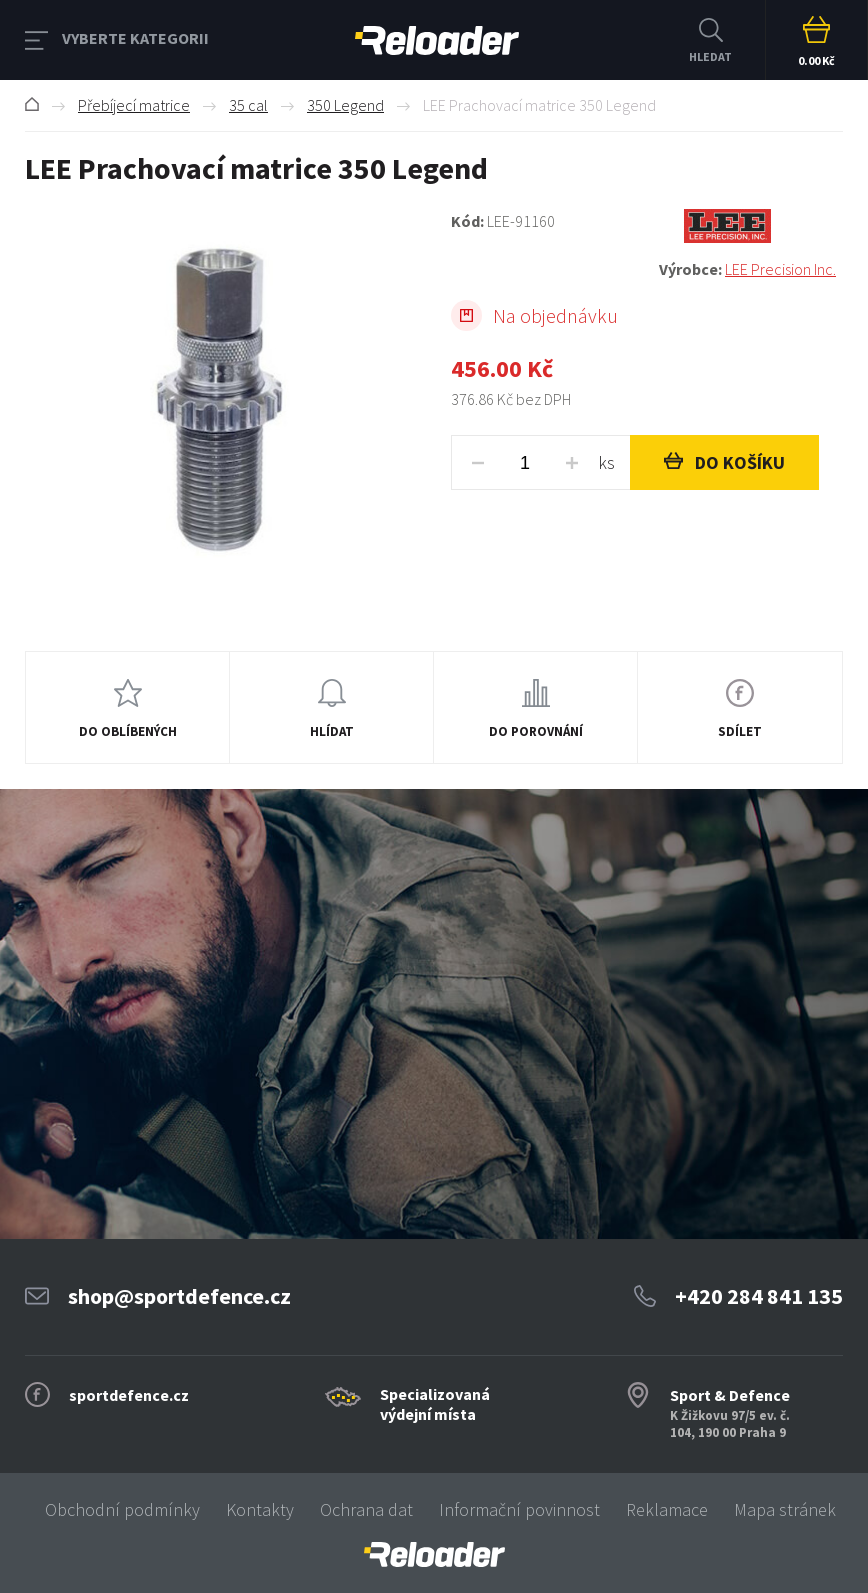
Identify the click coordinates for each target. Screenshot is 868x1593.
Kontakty (260, 1509)
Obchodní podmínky (122, 1509)
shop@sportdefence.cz (179, 1296)
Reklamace (667, 1509)
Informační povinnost (519, 1509)
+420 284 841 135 (759, 1296)
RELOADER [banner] (437, 40)
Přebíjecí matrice (134, 105)
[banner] (434, 1554)
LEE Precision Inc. (780, 269)
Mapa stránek (785, 1509)
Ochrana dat (366, 1509)
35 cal (248, 105)
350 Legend (345, 105)
